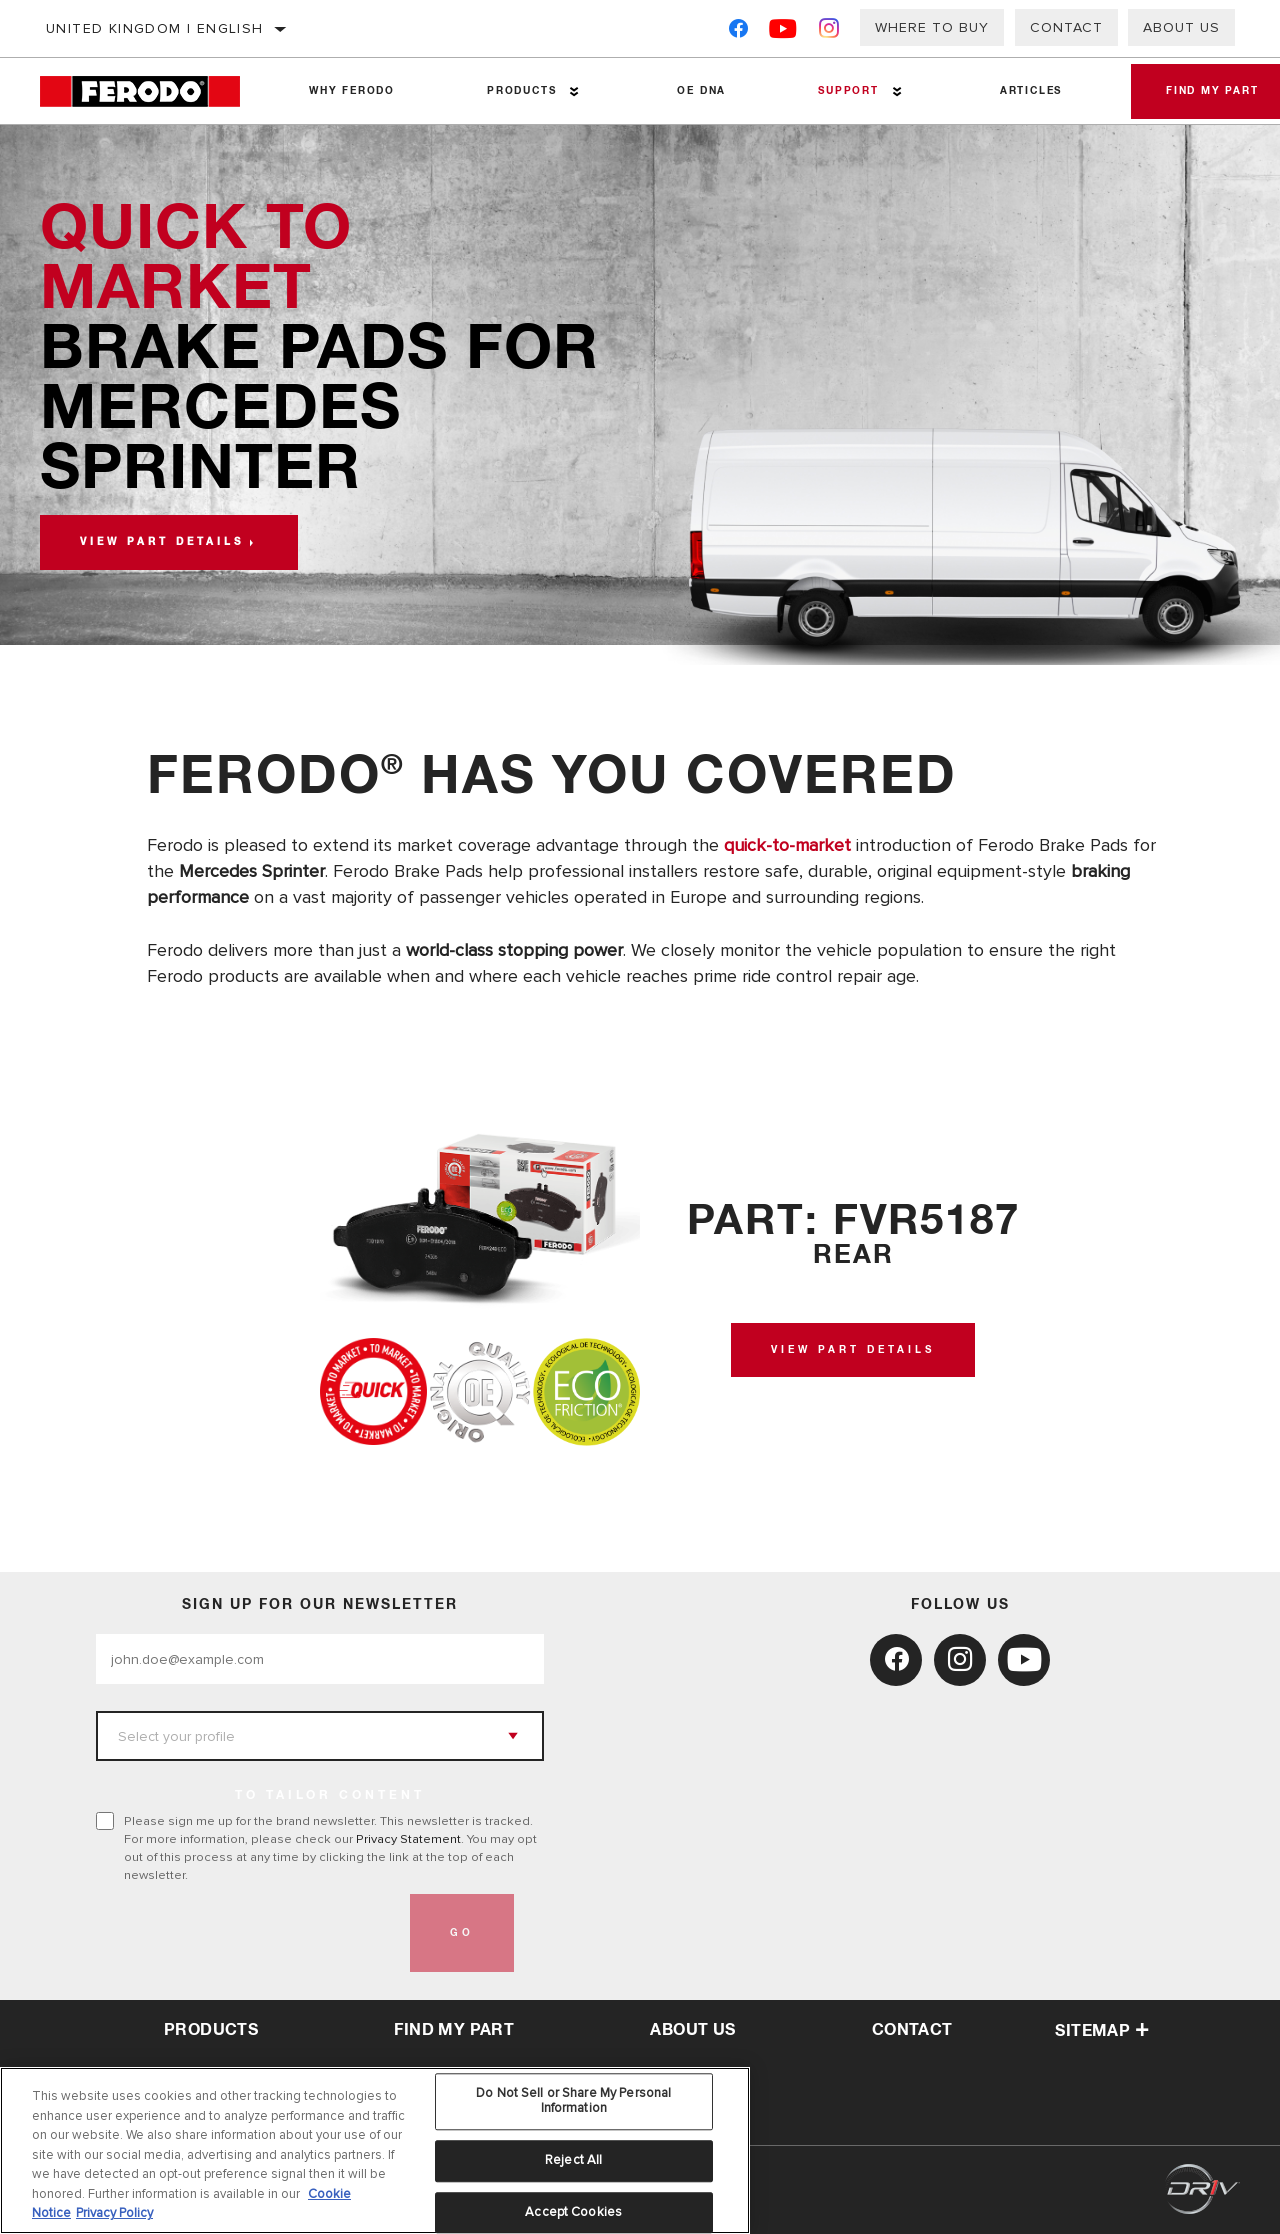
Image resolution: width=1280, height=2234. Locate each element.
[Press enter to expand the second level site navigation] (571, 91)
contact (912, 2030)
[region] (375, 2150)
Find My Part (454, 2030)
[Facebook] (738, 32)
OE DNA (696, 91)
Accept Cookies (573, 2212)
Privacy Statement (408, 1839)
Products (518, 91)
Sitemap (1102, 2031)
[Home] (151, 91)
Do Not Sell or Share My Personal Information (573, 2101)
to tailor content (330, 1796)
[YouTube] (783, 32)
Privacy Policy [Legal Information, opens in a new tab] (114, 2213)
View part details (162, 542)
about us (692, 2030)
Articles (1022, 91)
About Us (1181, 27)
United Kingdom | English (155, 28)
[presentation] (248, 1933)
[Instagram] (829, 32)
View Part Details (853, 1350)
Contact (1066, 27)
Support (841, 91)
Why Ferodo (351, 91)
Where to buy (932, 27)
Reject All (573, 2160)
